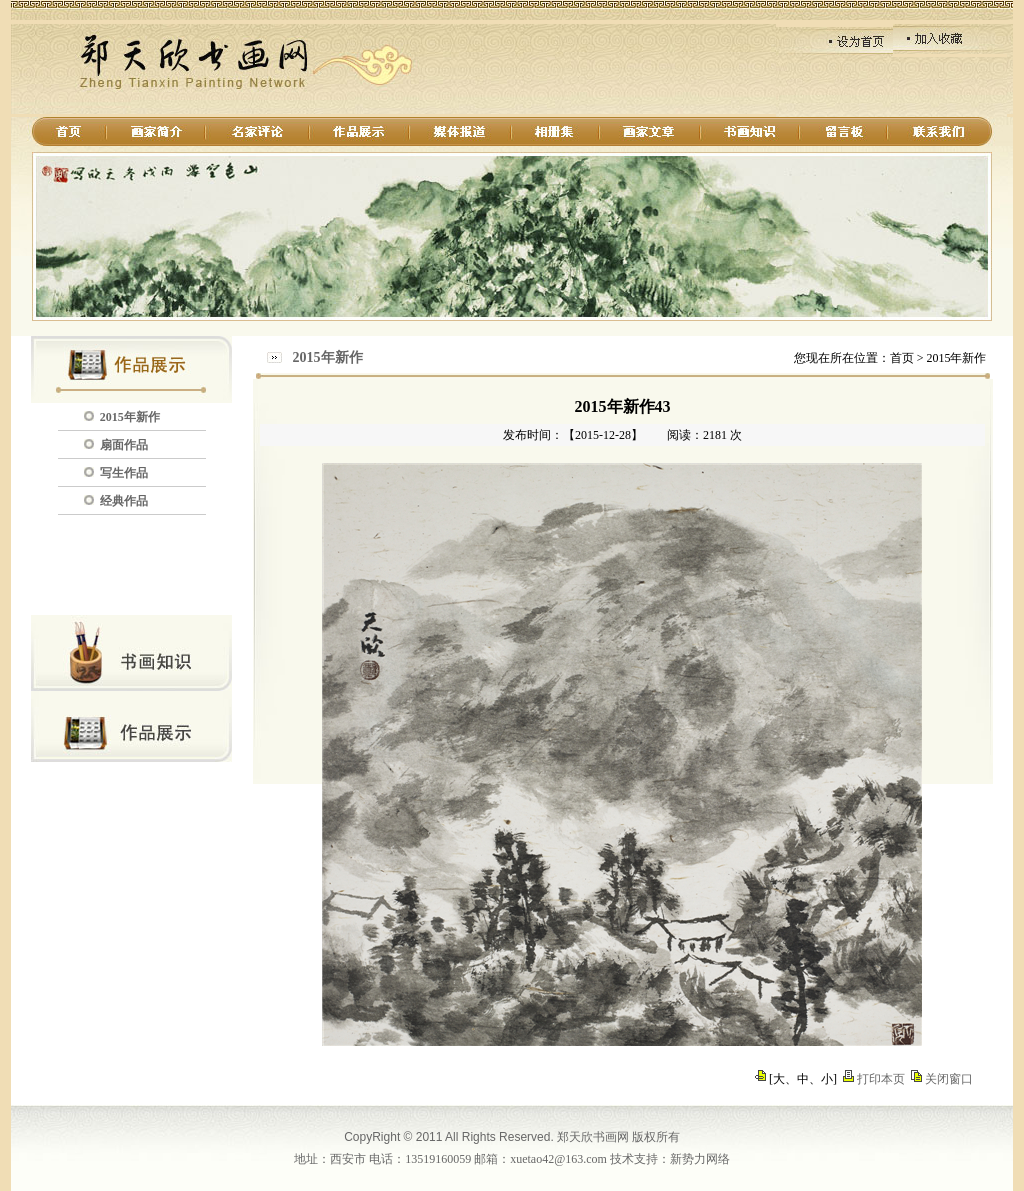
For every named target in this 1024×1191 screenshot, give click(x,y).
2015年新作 (130, 417)
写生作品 (124, 473)
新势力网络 (700, 1159)
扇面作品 (124, 445)
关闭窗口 (949, 1079)
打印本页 (881, 1079)
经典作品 (124, 501)
